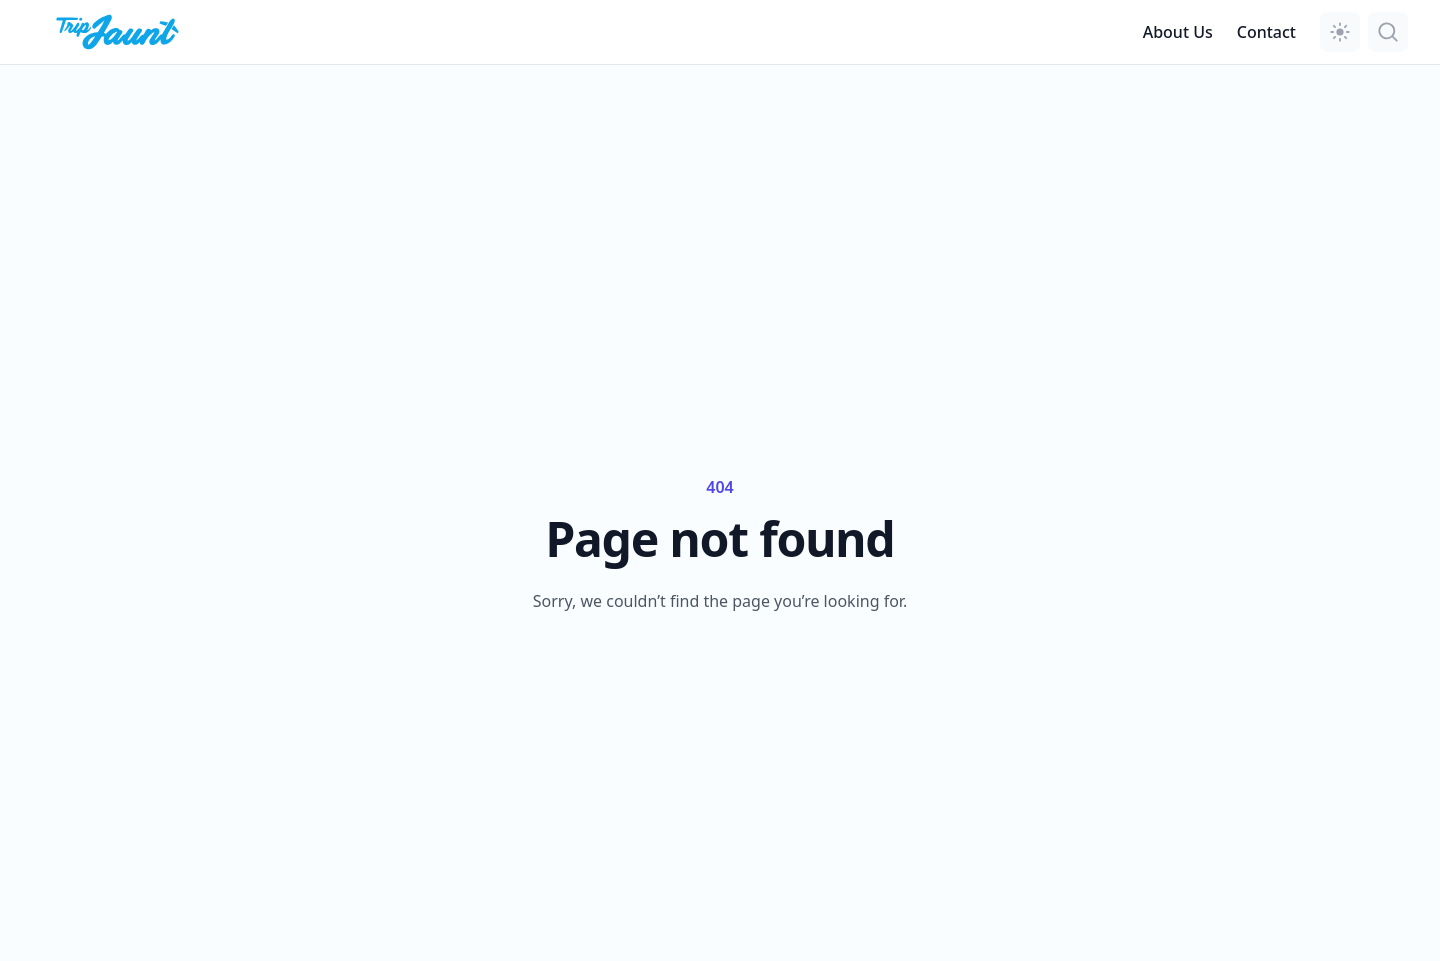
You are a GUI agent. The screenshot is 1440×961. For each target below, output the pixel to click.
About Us (1178, 32)
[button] (1340, 32)
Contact (1266, 32)
